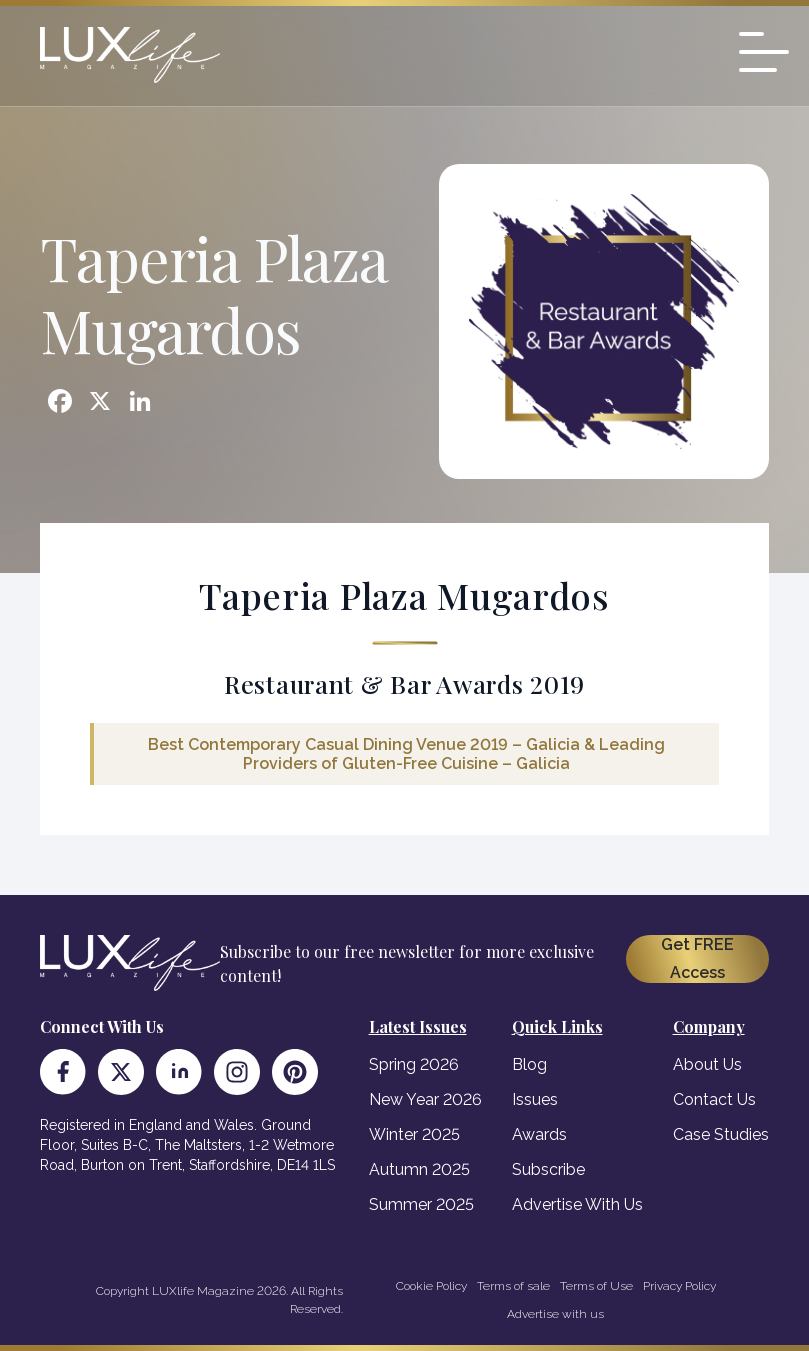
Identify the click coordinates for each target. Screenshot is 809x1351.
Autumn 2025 (419, 1169)
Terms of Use (596, 1286)
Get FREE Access (697, 958)
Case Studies (721, 1134)
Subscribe (548, 1169)
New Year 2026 (425, 1099)
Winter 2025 (414, 1134)
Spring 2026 (414, 1064)
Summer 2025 (421, 1204)
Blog (529, 1064)
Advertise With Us (577, 1204)
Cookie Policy (431, 1286)
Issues (535, 1099)
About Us (707, 1064)
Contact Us (714, 1099)
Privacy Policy (679, 1286)
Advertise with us (555, 1314)
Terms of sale (513, 1286)
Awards (539, 1134)
